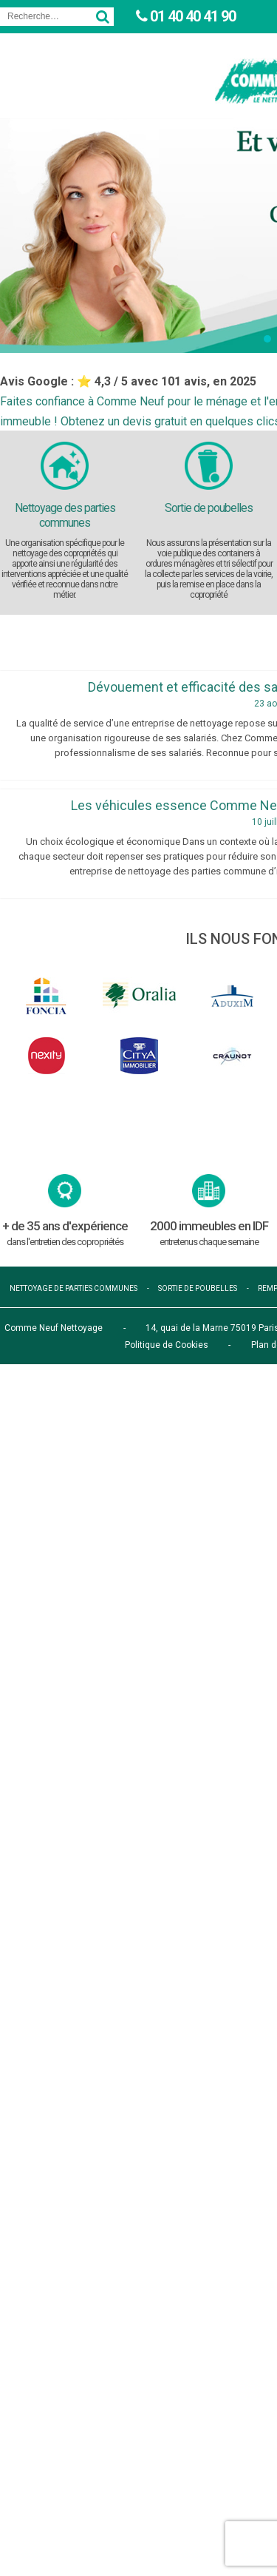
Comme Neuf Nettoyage (53, 1328)
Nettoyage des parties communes (65, 515)
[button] (267, 339)
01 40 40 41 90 (191, 16)
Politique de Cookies (166, 1345)
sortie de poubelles (197, 1288)
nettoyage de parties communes (73, 1288)
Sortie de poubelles (209, 508)
